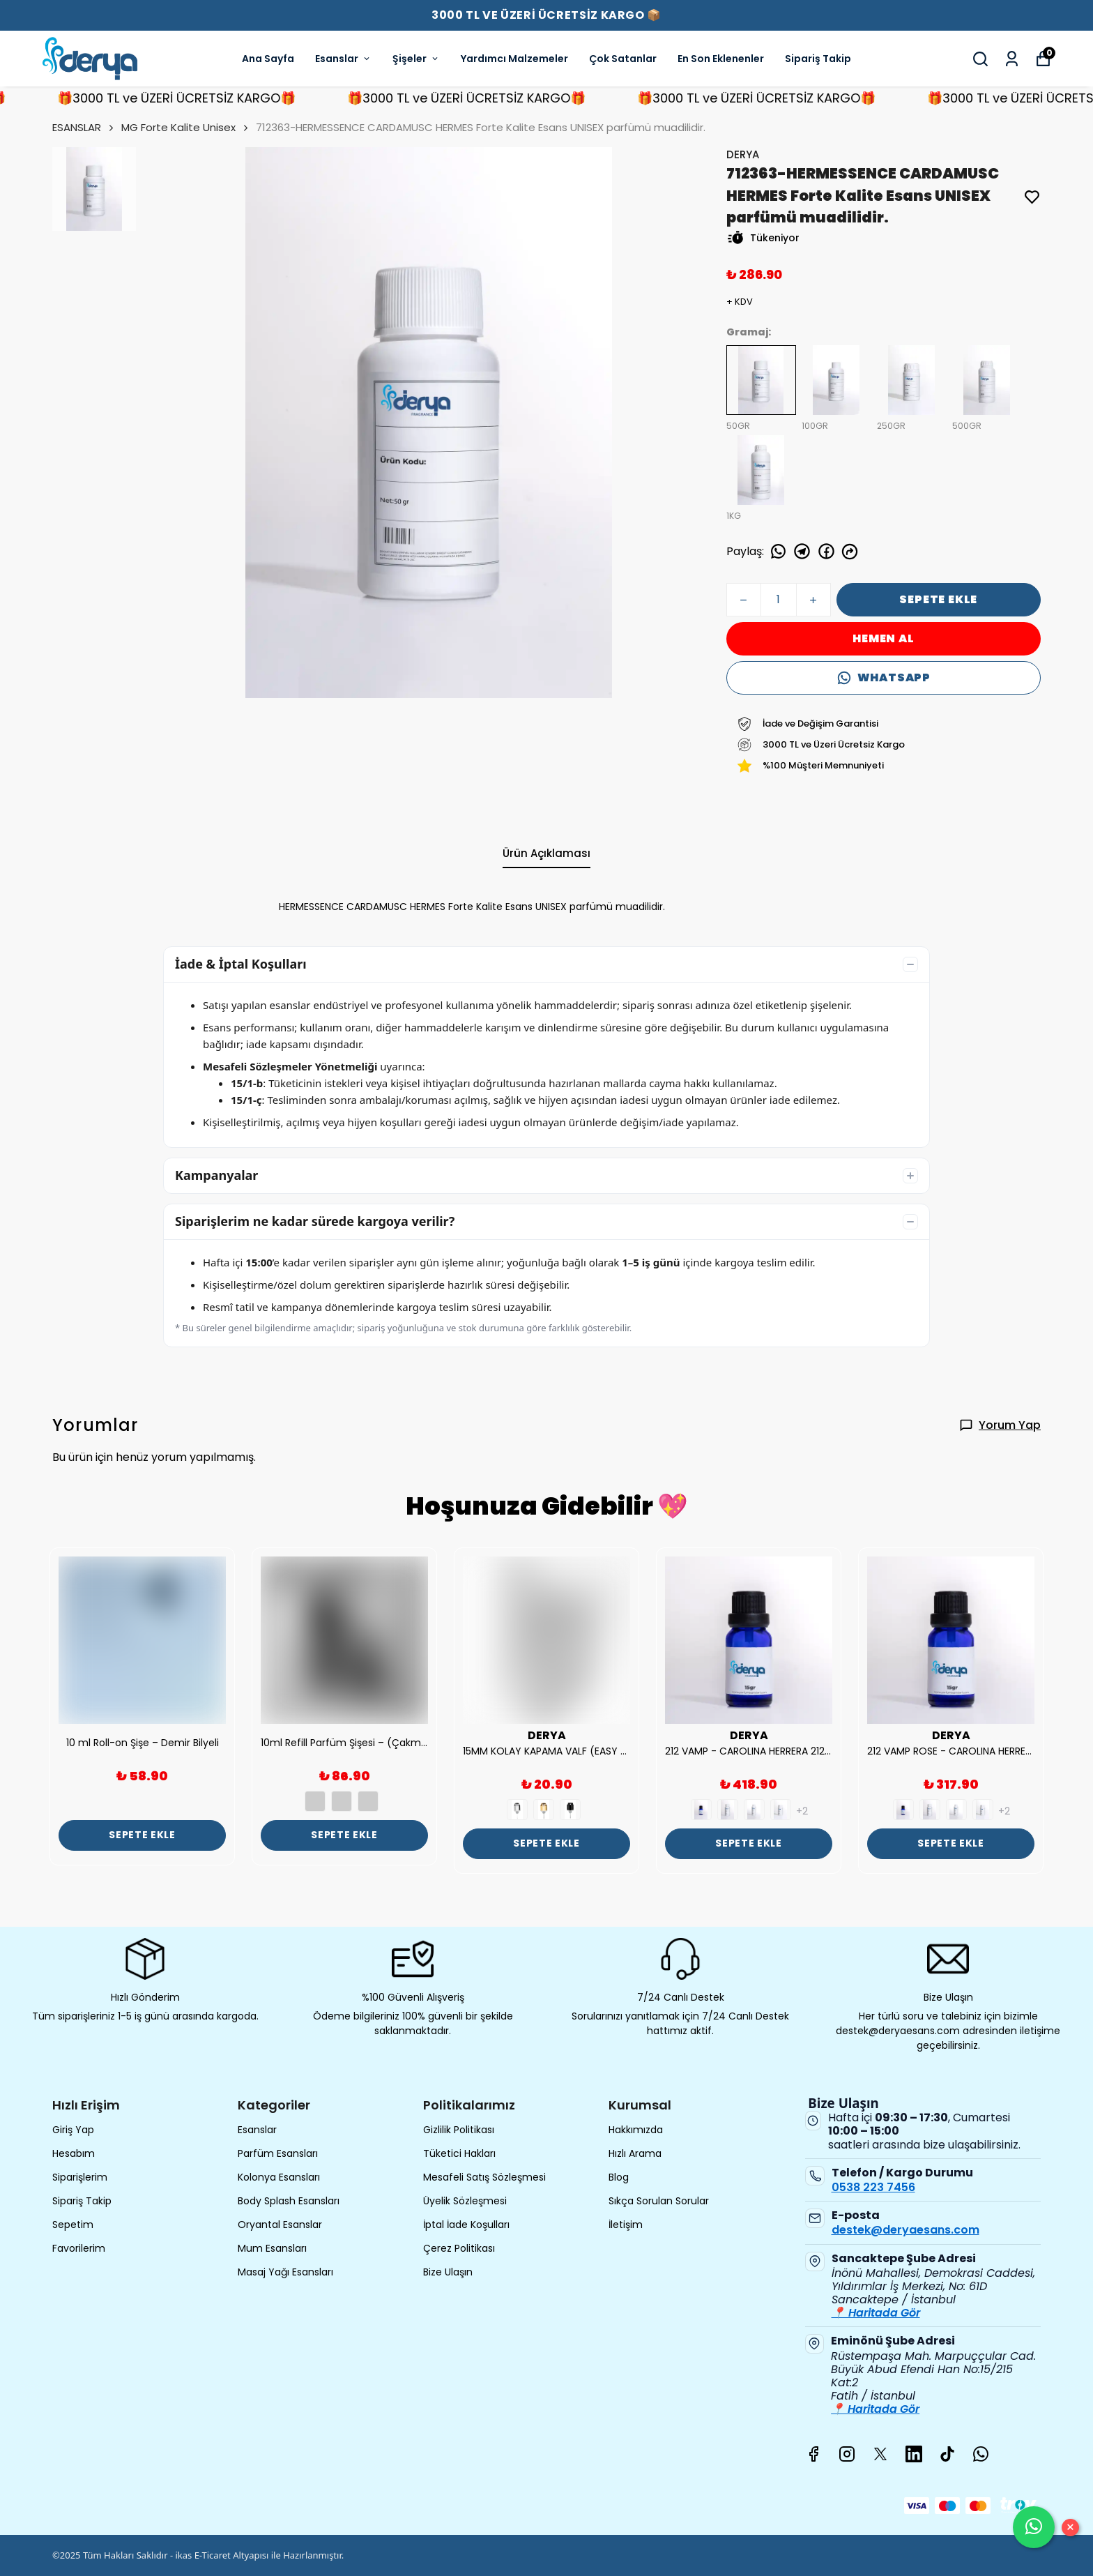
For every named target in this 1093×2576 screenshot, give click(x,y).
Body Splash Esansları (288, 2201)
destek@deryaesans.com (905, 2230)
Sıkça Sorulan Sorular (659, 2201)
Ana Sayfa (268, 59)
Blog (619, 2177)
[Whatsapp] (980, 2454)
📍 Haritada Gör (876, 2313)
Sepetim (72, 2225)
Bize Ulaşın (448, 2272)
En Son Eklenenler (721, 59)
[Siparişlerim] (1012, 59)
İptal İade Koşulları (466, 2225)
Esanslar (343, 59)
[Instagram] (847, 2454)
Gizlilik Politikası (458, 2130)
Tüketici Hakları (459, 2153)
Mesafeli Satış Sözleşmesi (484, 2177)
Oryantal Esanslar (280, 2225)
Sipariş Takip (818, 59)
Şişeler (416, 59)
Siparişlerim (79, 2177)
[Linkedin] (913, 2454)
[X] (880, 2454)
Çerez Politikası (459, 2248)
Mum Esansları (272, 2248)
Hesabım (73, 2153)
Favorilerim (78, 2248)
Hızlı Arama (635, 2153)
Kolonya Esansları (279, 2177)
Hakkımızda (636, 2130)
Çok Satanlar (623, 59)
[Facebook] (813, 2454)
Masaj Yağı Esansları (285, 2272)
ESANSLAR (84, 127)
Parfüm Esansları (278, 2153)
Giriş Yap (73, 2130)
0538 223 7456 (873, 2187)
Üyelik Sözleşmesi (465, 2201)
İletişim (626, 2225)
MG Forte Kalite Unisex (178, 127)
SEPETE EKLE (938, 599)
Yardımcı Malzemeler (514, 59)
